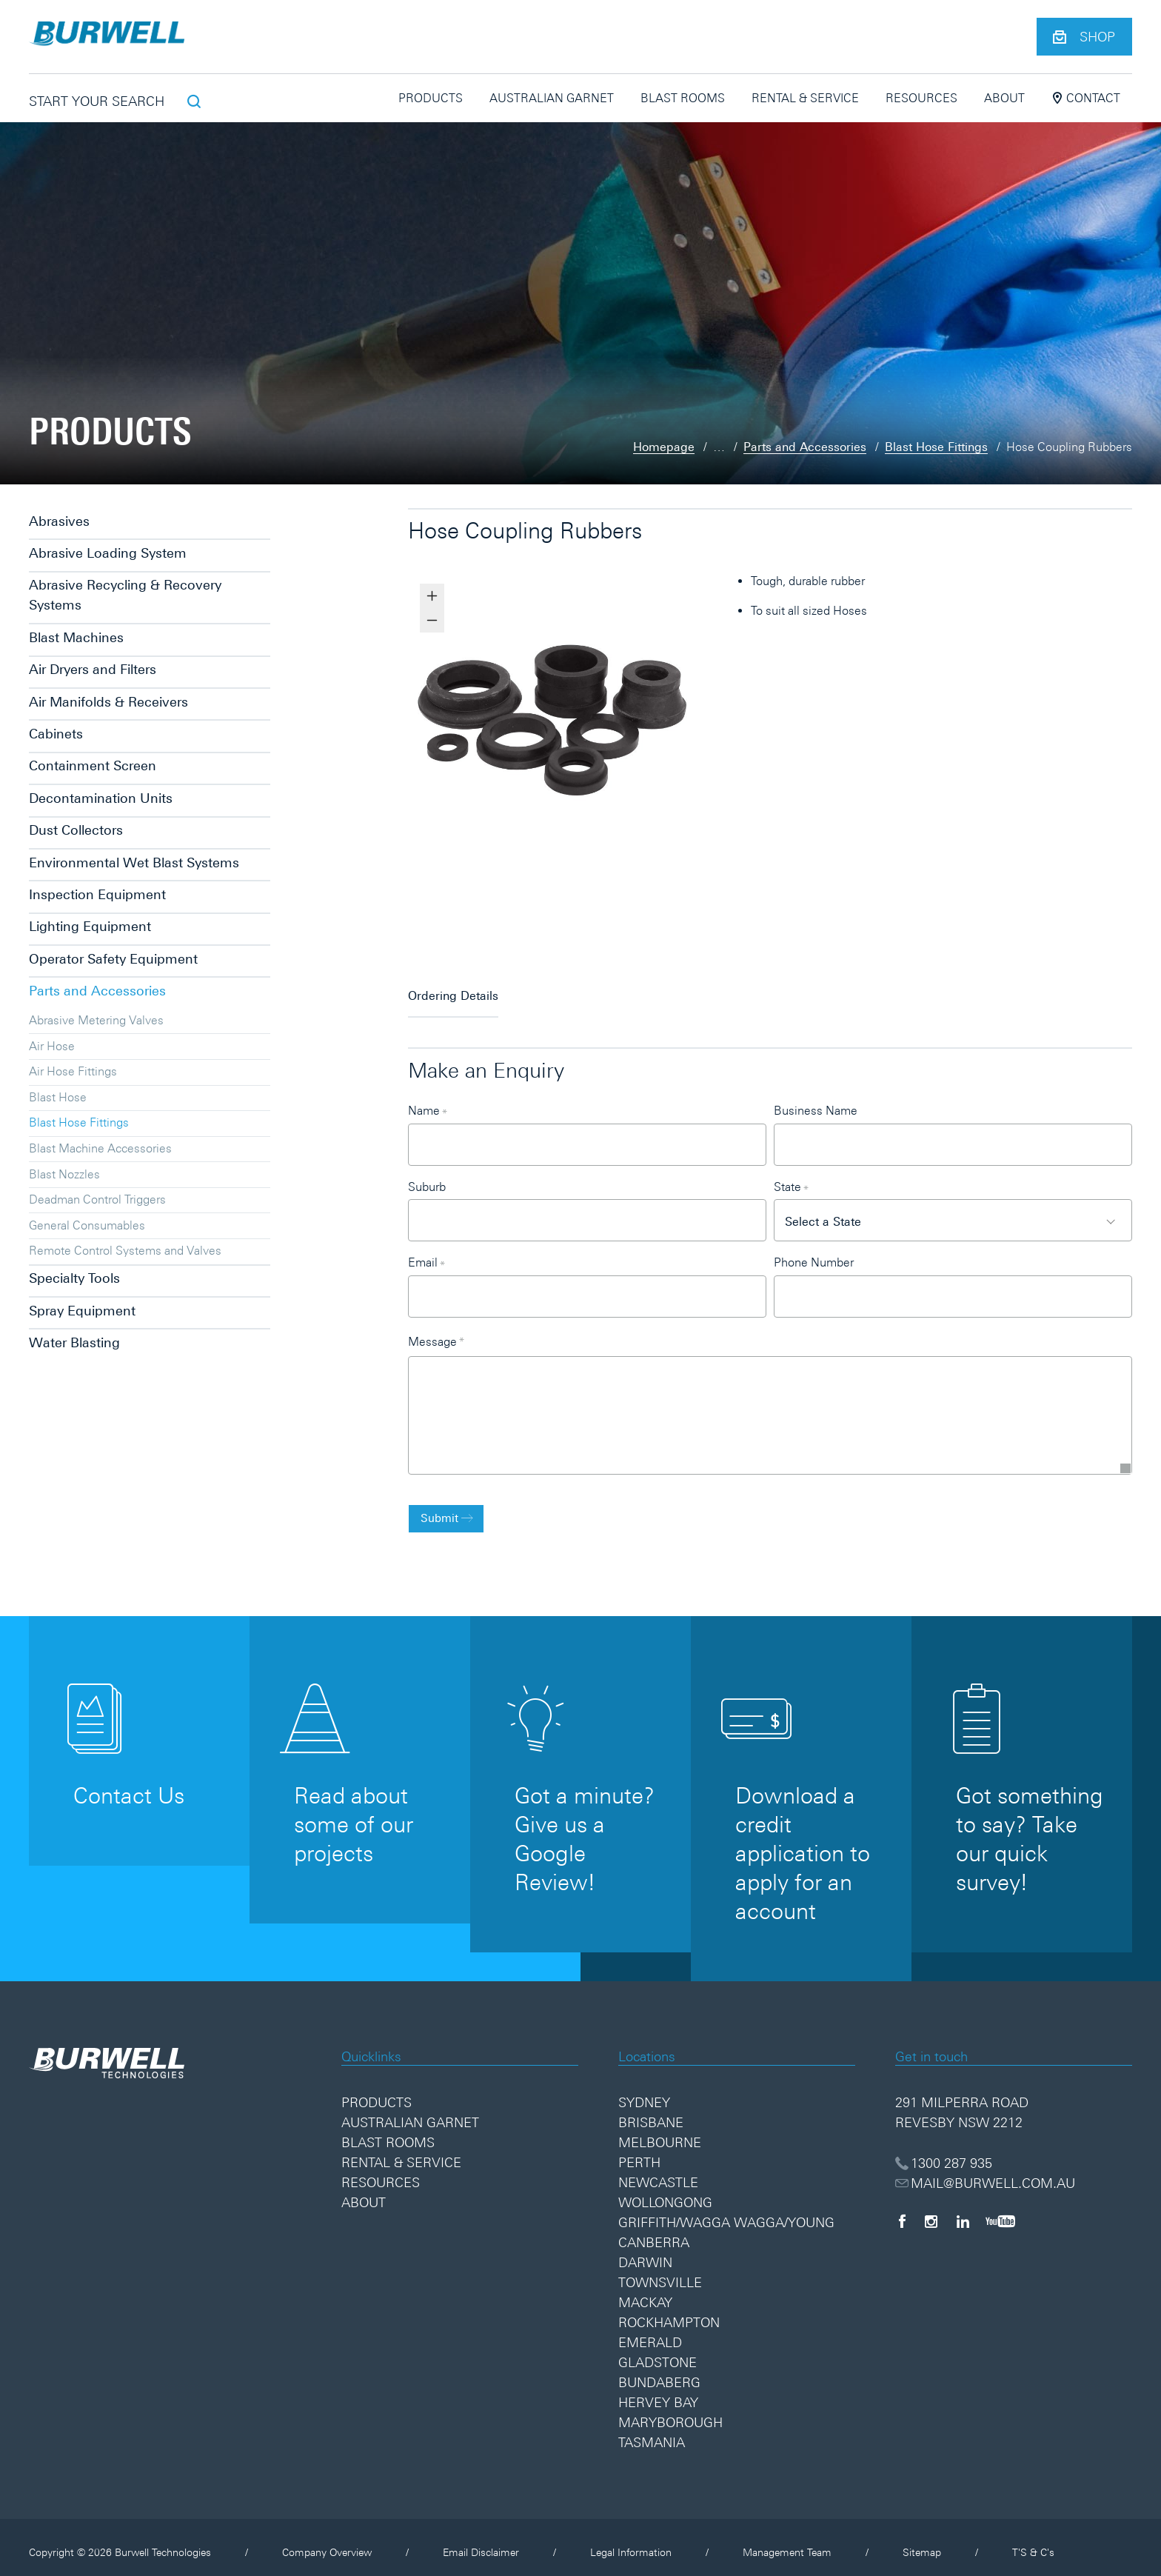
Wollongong (665, 2192)
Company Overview (327, 2542)
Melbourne (659, 2132)
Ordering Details (453, 988)
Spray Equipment (82, 1310)
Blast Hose (58, 1097)
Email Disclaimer (481, 2542)
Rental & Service (805, 97)
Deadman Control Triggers (97, 1199)
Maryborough (670, 2412)
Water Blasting (74, 1342)
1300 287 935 (944, 2152)
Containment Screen (92, 765)
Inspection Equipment (97, 894)
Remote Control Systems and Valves (125, 1250)
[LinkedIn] (963, 2210)
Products (430, 97)
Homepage (664, 446)
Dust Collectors (76, 830)
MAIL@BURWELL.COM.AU (985, 2172)
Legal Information (631, 2542)
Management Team (787, 2542)
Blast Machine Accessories (100, 1148)
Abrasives (59, 521)
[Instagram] (931, 2210)
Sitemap (922, 2542)
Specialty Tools (74, 1278)
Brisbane (650, 2112)
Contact (1085, 97)
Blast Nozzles (64, 1174)
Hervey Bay (658, 2392)
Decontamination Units (101, 798)
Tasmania (651, 2432)
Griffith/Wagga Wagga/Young (726, 2212)
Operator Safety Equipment (113, 959)
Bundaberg (659, 2372)
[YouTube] (1000, 2210)
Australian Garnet (551, 97)
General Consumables (87, 1225)
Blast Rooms (682, 97)
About (1004, 97)
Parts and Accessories (804, 446)
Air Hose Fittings (73, 1071)
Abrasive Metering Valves (96, 1020)
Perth (639, 2152)
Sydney (644, 2092)
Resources (921, 97)
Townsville (660, 2272)
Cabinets (56, 733)
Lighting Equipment (90, 926)
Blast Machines (76, 637)
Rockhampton (669, 2312)
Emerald (650, 2332)
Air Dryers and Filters (92, 669)
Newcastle (658, 2172)
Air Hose (52, 1045)
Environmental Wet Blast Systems (134, 862)
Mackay (645, 2292)
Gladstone (657, 2352)
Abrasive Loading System (108, 553)
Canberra (653, 2232)
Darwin (645, 2252)
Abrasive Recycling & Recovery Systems (125, 595)
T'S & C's (1033, 2542)
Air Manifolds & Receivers (108, 702)
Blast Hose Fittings (936, 446)
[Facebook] (902, 2210)
